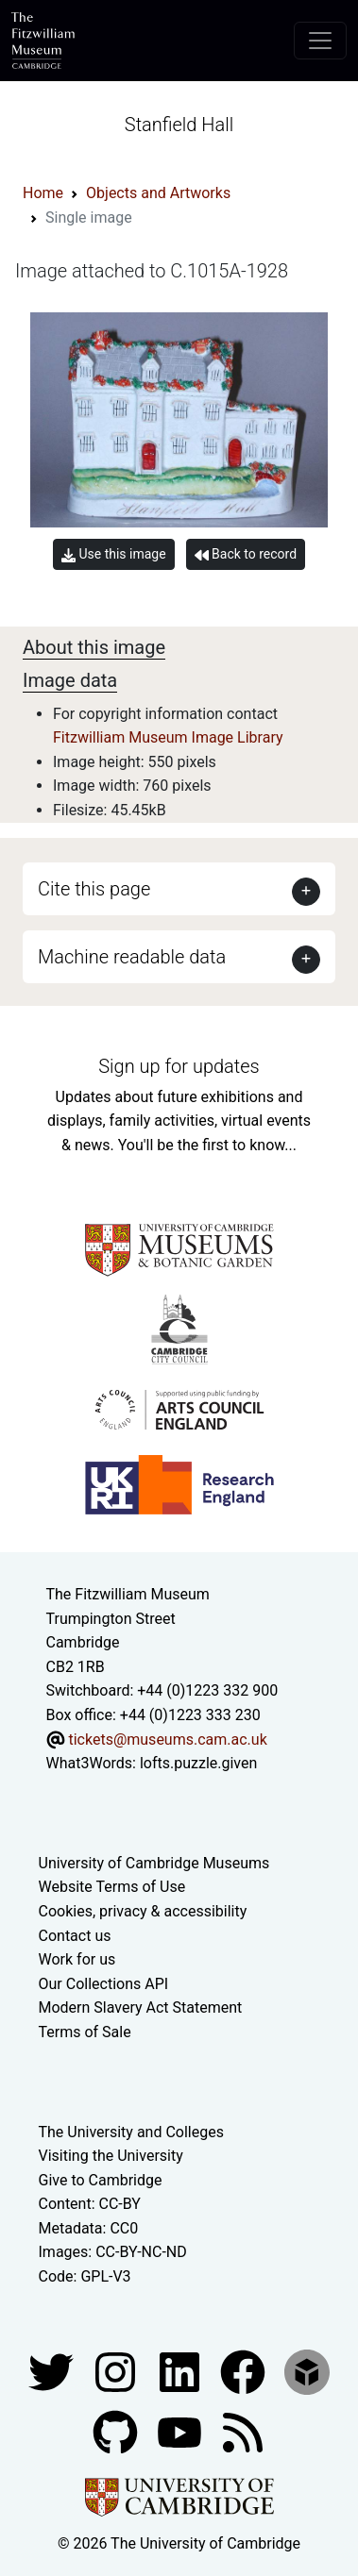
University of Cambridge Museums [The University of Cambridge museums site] (154, 1863)
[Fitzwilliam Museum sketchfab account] (307, 2371)
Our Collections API (104, 1984)
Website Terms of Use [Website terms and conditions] (112, 1887)
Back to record (246, 554)
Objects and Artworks (158, 193)
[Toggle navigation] (320, 40)
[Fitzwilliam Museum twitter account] (53, 2371)
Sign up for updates (178, 1066)
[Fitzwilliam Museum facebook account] (181, 2371)
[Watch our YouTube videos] (181, 2431)
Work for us (77, 1959)
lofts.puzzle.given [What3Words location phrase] (198, 1763)
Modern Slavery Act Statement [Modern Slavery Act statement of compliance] (141, 2007)
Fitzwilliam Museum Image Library (168, 737)
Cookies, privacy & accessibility (143, 1911)
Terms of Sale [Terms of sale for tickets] (85, 2032)
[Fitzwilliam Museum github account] (117, 2431)
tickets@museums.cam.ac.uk (167, 1739)
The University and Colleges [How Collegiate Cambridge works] (131, 2132)
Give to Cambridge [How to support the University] (100, 2180)
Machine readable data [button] (132, 956)
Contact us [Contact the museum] (75, 1936)
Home (43, 193)
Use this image (113, 554)
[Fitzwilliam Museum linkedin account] (245, 2371)
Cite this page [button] (94, 889)
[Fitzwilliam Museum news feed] (243, 2431)
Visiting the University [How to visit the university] (111, 2156)
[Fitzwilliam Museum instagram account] (117, 2371)
